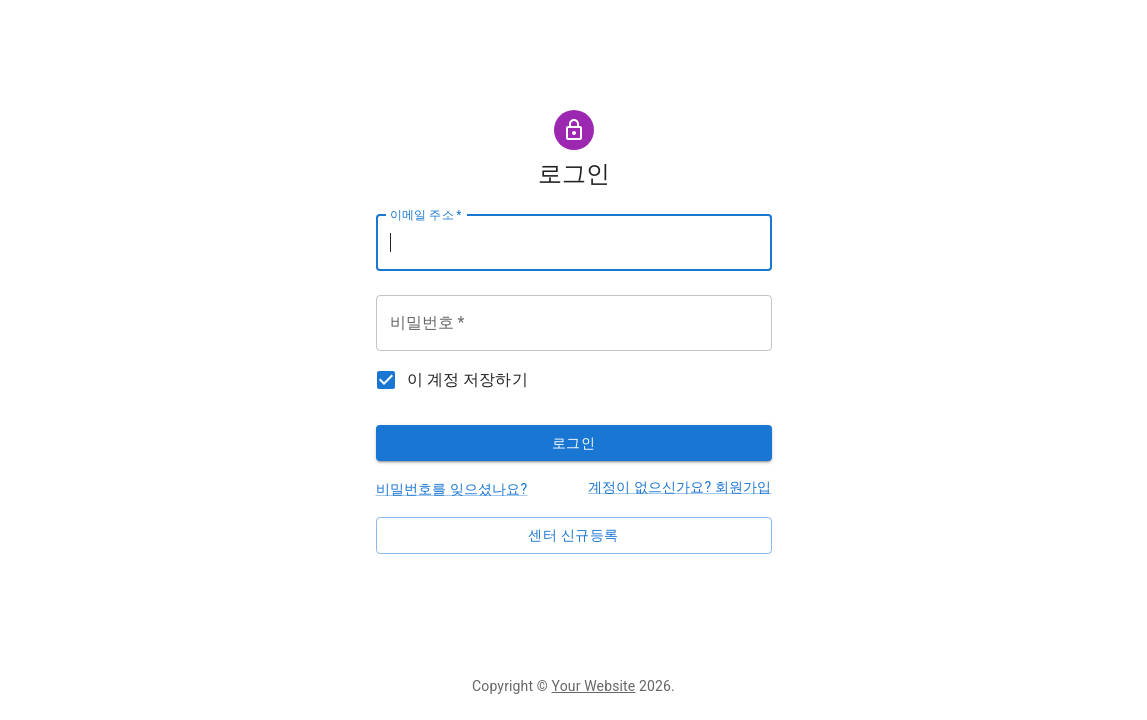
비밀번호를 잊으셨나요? (452, 489)
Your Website (594, 686)
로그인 (573, 443)
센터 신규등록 (573, 535)
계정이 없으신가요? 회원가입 (680, 487)
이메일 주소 (426, 214)
